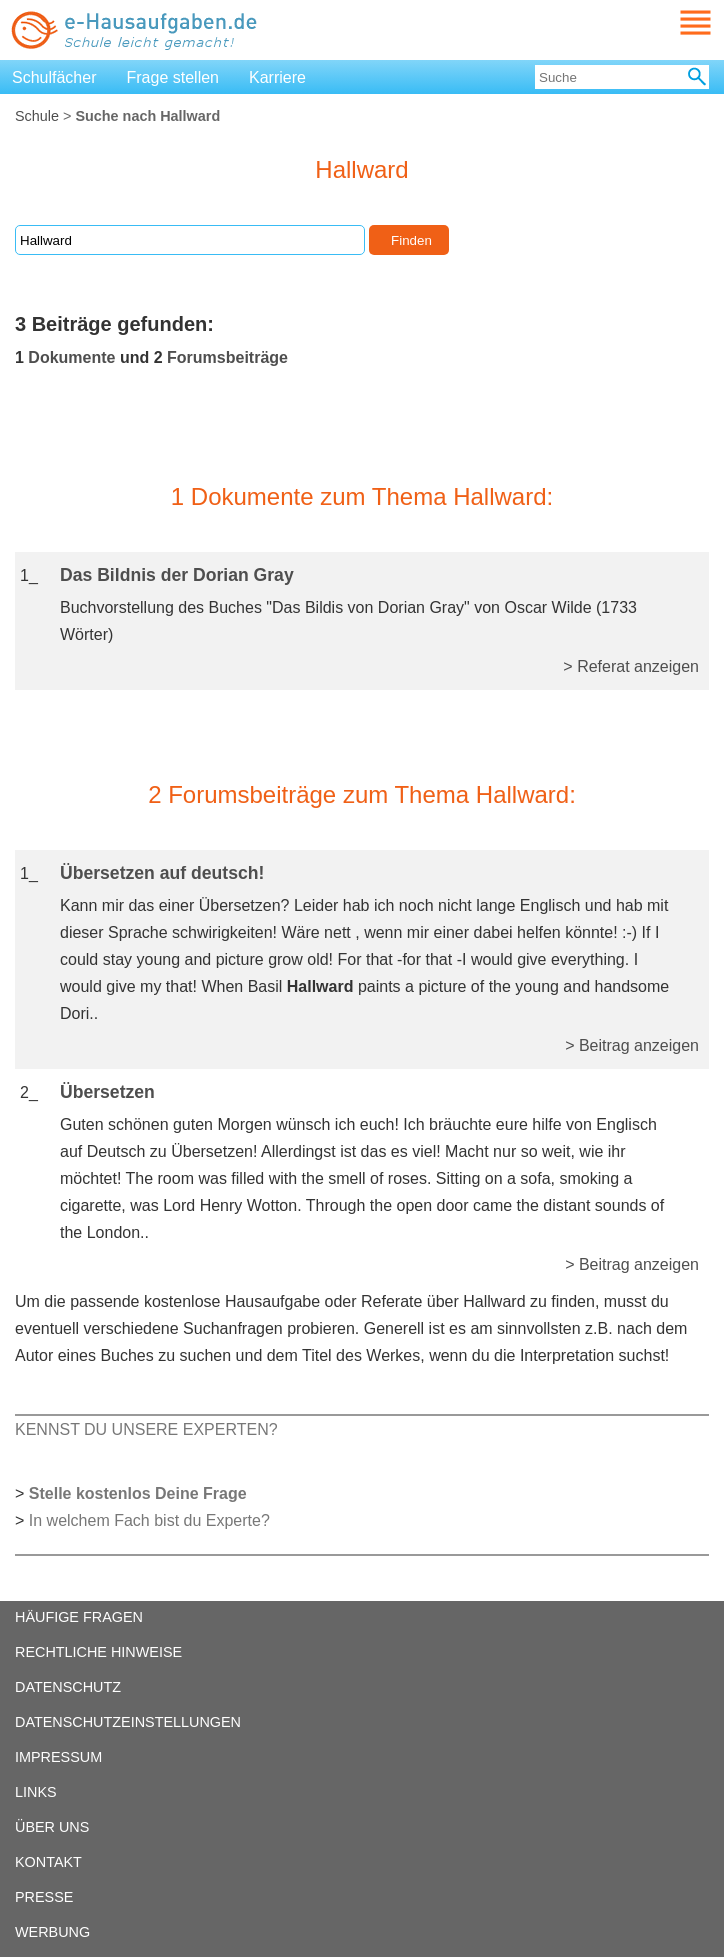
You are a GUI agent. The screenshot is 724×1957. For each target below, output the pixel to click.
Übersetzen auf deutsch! (162, 873)
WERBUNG (52, 1932)
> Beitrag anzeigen (632, 1045)
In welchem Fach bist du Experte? (149, 1520)
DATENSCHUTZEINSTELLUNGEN (128, 1722)
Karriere (277, 77)
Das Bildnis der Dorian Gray (177, 575)
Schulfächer (54, 77)
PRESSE (44, 1897)
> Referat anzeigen (631, 666)
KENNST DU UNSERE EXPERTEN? (146, 1429)
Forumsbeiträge (227, 357)
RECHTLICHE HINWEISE (98, 1652)
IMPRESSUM (58, 1757)
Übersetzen (107, 1092)
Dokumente (71, 357)
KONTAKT (48, 1862)
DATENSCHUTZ (68, 1687)
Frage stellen (173, 77)
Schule (37, 116)
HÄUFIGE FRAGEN (79, 1617)
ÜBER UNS (52, 1827)
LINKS (36, 1792)
